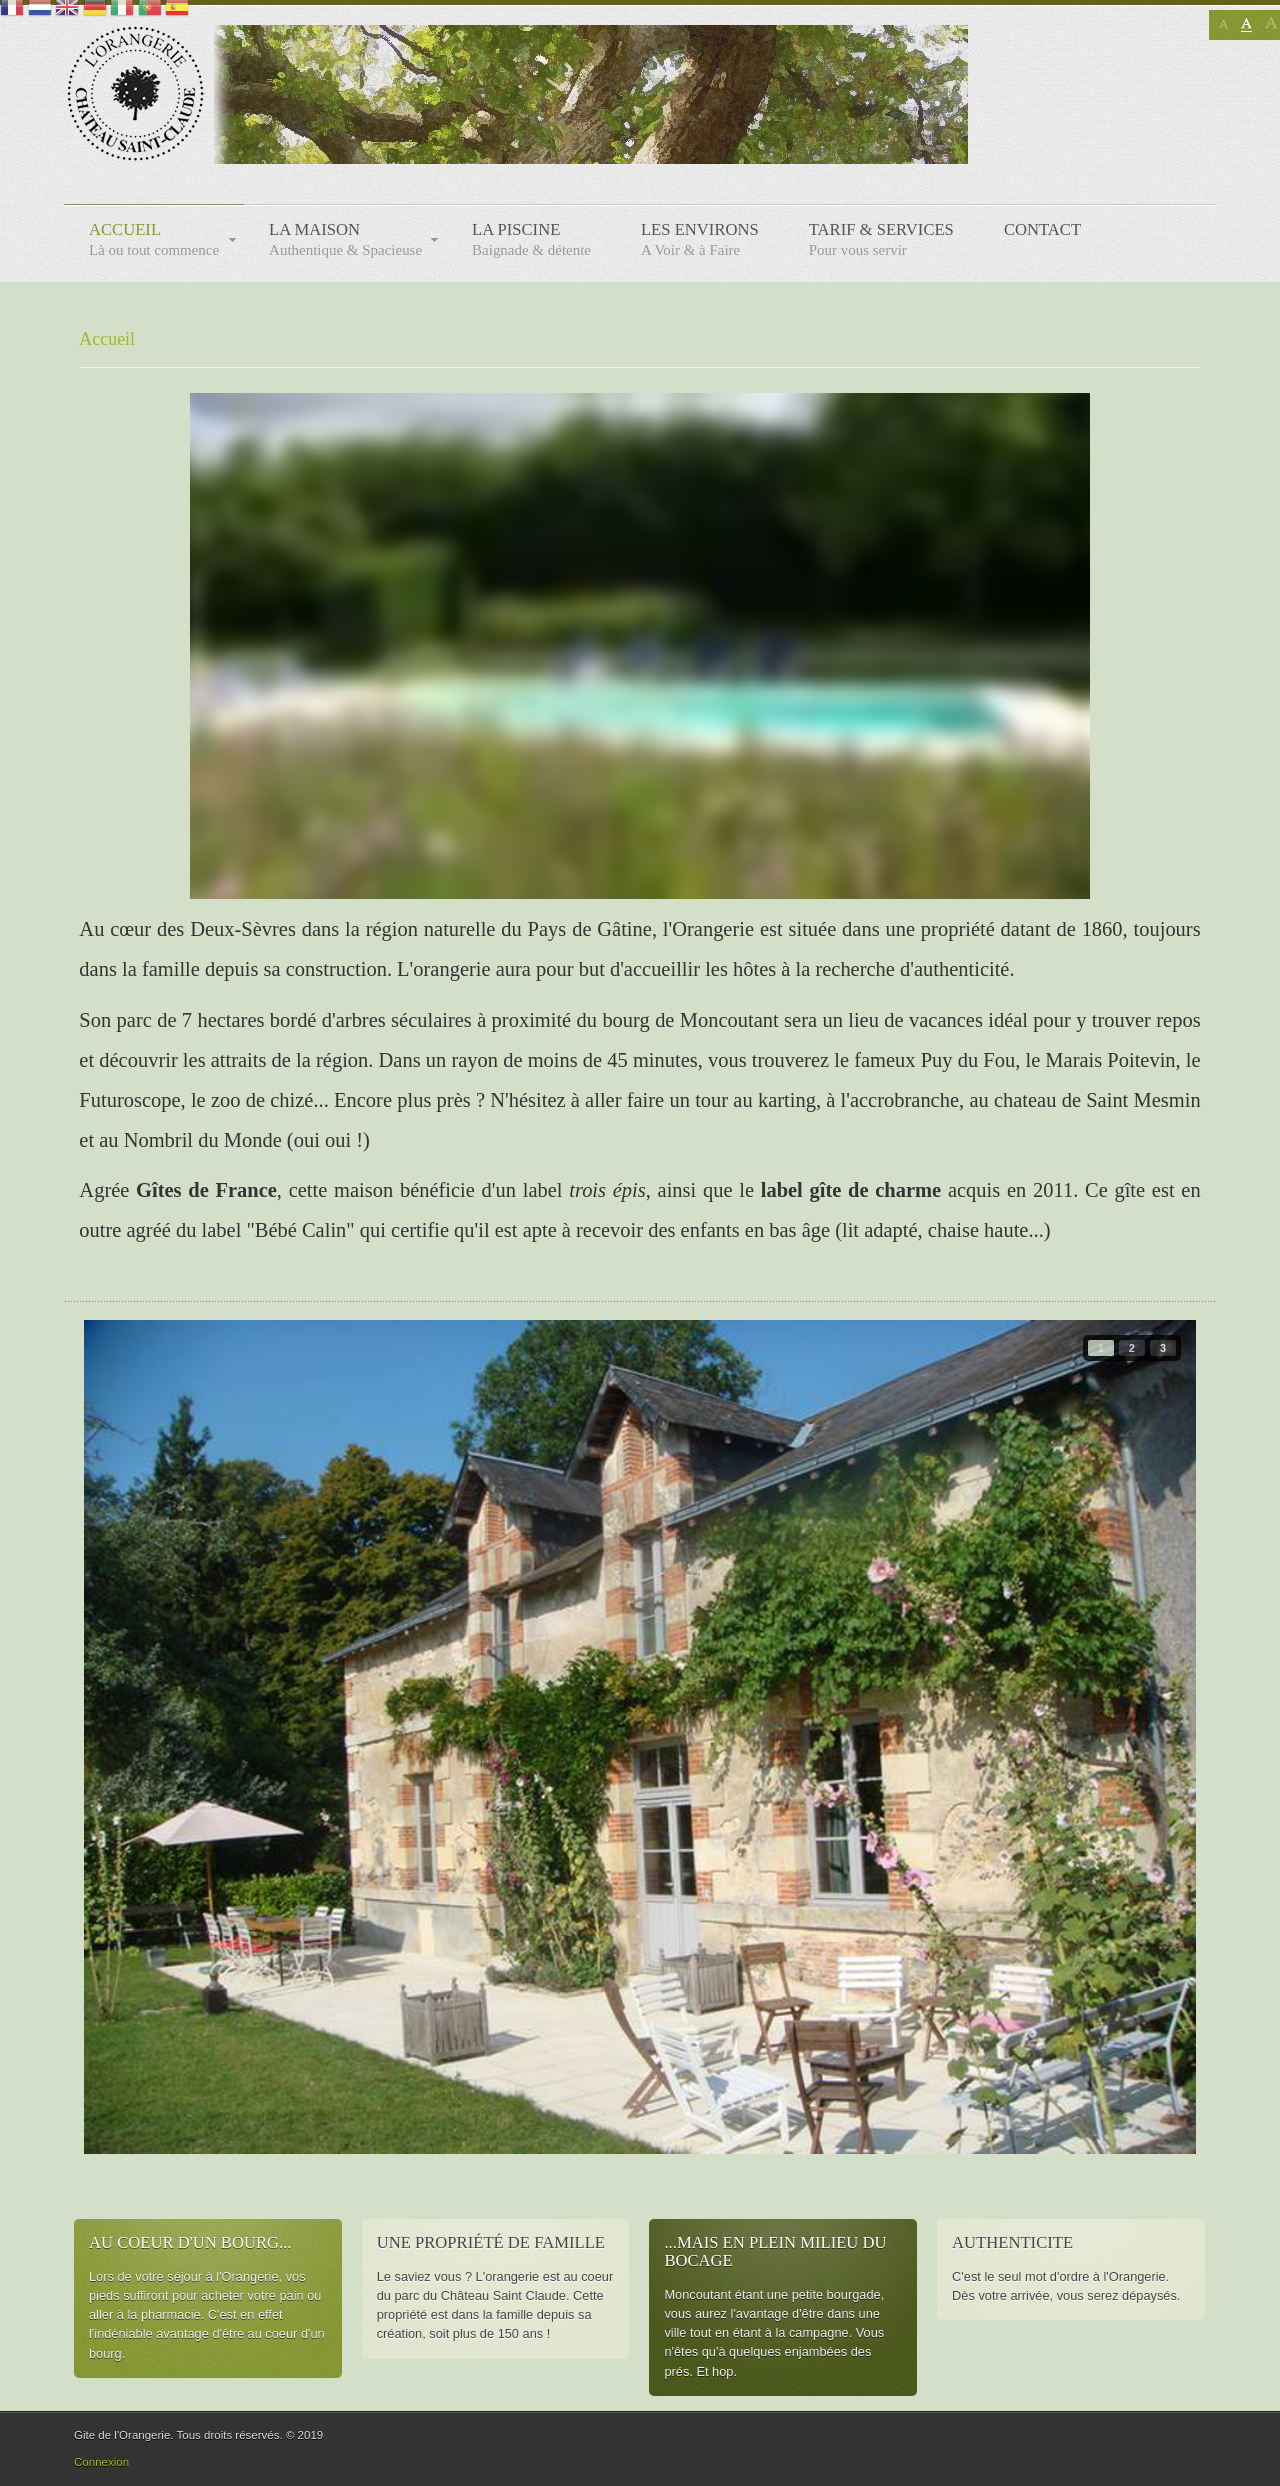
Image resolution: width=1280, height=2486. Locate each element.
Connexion (101, 2462)
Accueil (107, 339)
